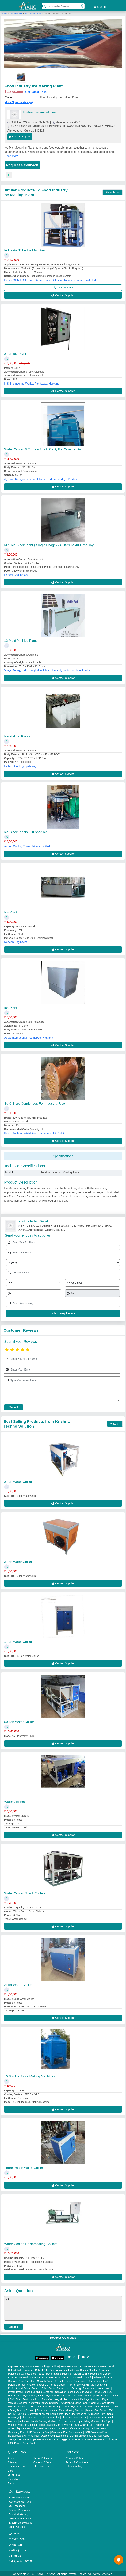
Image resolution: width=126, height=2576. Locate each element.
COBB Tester (34, 2405)
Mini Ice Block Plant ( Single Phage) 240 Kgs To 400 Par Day (49, 544)
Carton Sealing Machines (87, 2372)
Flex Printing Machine (106, 2394)
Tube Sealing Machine (55, 2369)
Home (4, 12)
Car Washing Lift (84, 2423)
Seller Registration (19, 2496)
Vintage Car (14, 2438)
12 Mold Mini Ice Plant (20, 639)
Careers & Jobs (42, 2461)
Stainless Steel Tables (32, 2372)
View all (115, 1422)
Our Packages (17, 2504)
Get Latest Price (36, 90)
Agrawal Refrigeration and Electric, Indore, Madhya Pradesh (41, 478)
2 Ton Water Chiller (18, 1480)
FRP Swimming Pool (38, 2431)
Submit (13, 1406)
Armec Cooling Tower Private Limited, (27, 845)
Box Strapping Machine (58, 2372)
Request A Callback (63, 2336)
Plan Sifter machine (75, 2412)
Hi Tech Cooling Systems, (20, 765)
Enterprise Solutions (20, 2521)
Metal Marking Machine (71, 2409)
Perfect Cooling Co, (16, 573)
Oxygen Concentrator (71, 2438)
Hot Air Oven (99, 2391)
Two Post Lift (102, 2423)
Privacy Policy (74, 2465)
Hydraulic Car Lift (82, 2376)
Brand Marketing (18, 2513)
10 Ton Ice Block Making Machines (29, 2075)
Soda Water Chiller (18, 1984)
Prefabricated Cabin (19, 2387)
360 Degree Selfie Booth (23, 2442)
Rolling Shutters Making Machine (55, 2423)
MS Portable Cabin (55, 2383)
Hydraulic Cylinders (33, 2394)
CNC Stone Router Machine (25, 2398)
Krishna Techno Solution (39, 111)
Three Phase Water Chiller (23, 2167)
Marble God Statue (96, 2409)
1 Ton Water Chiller (18, 1640)
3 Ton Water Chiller (18, 1561)
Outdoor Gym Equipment (54, 2434)
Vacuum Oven (83, 2391)
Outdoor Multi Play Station (93, 2365)
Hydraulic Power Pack (58, 2394)
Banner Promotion (19, 2509)
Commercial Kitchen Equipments (45, 2412)
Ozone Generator (94, 2438)
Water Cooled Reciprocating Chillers (31, 2243)
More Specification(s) (19, 101)
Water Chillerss (15, 1801)
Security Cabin (45, 2380)
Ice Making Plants (17, 735)
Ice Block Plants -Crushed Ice (26, 831)
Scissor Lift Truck (102, 2376)
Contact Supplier (20, 135)
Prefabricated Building (69, 2387)
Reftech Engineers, (16, 941)
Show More (112, 191)
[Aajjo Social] (69, 2355)
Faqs (11, 2482)
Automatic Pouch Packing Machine (38, 2420)
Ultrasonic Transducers (74, 2416)
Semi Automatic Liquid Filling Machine (79, 2420)
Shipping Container (42, 2391)
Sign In (100, 6)
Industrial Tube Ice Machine (24, 249)
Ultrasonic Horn (96, 2412)
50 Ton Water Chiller (19, 1721)
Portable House (63, 2380)
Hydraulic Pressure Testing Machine (90, 2405)
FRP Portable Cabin (78, 2383)
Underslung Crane (71, 2401)
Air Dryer (107, 2420)
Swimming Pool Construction (66, 2431)
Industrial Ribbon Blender (83, 2369)
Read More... (13, 154)
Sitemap (12, 2461)
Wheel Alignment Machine (22, 2427)
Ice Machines (16, 12)
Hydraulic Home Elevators (33, 2376)
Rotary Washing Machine (55, 2398)
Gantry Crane (90, 2401)
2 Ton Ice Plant (15, 352)
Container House (64, 2391)
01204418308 (17, 2538)
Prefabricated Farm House (88, 2380)
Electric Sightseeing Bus (83, 2434)
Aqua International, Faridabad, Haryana (28, 1036)
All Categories (41, 2465)
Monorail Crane (16, 2405)
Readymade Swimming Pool (23, 2434)
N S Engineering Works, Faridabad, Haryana (31, 382)
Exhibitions (14, 2477)
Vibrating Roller (33, 2369)
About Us (13, 2457)
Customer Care (17, 2465)
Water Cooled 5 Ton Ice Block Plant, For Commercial (43, 448)
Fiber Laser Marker (46, 2409)
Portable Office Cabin (43, 2387)
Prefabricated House (19, 2391)
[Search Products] (42, 5)
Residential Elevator (60, 2376)
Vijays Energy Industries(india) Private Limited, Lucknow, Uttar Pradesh (48, 669)
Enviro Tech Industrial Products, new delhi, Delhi (34, 1132)
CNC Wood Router (82, 2394)
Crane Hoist (106, 2401)
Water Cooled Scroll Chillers (24, 1892)
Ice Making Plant (33, 12)
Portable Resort (34, 2383)
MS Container (98, 2383)
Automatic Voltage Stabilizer (44, 2401)
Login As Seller (17, 2525)
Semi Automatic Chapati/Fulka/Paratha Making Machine (68, 2427)
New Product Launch (21, 2517)
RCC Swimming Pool (96, 2431)
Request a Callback (22, 164)
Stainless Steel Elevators (21, 2380)
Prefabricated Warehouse (96, 2387)
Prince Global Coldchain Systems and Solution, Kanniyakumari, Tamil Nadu (50, 279)
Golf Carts (103, 2434)
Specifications (63, 1155)
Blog (10, 2469)
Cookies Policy (74, 2457)
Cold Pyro (111, 2438)
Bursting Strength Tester (56, 2405)
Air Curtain (20, 2412)
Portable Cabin (69, 2365)
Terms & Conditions (77, 2461)
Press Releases (42, 2457)
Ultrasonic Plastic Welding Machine (40, 2416)
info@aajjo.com (18, 2549)
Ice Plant (10, 911)
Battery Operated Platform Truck (40, 2438)
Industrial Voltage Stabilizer (85, 2398)
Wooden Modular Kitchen (22, 2423)
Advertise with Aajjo (20, 2500)
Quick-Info (14, 2473)
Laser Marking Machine (46, 2365)
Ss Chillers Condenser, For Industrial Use (34, 1102)
